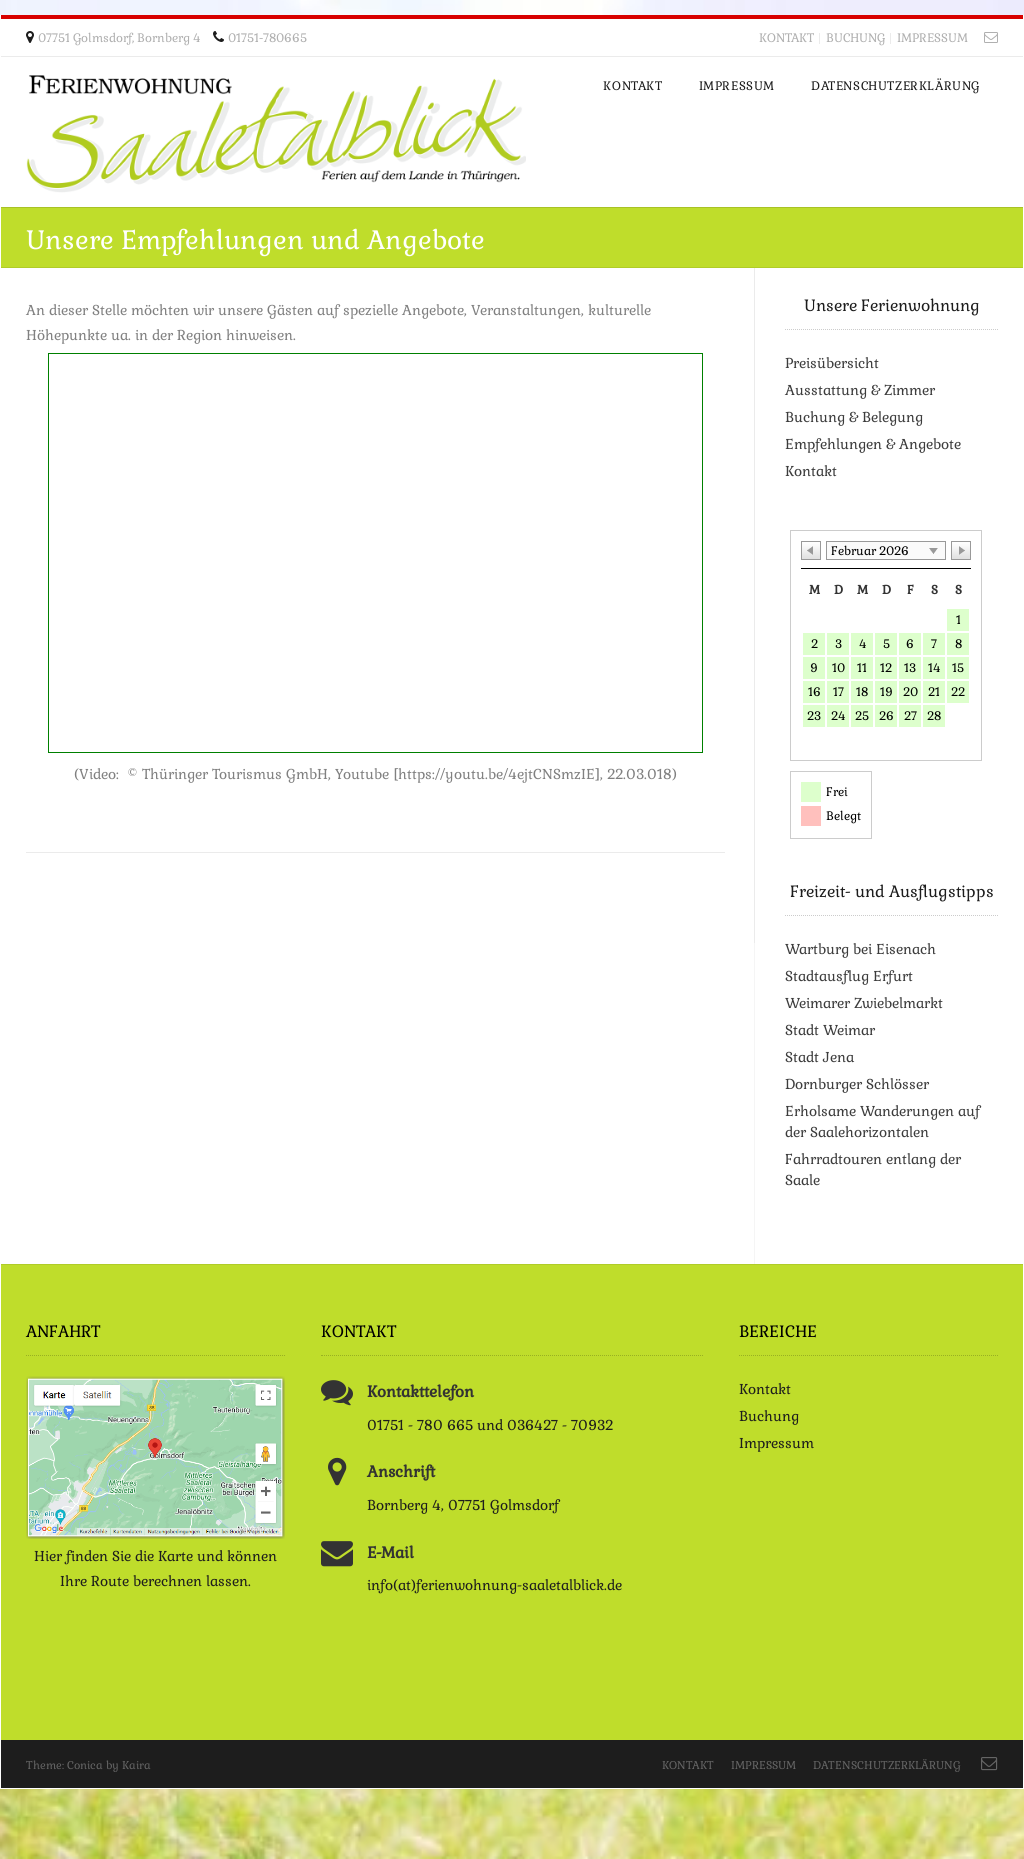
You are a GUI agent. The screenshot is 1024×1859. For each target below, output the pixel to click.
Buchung (855, 38)
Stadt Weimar (830, 1030)
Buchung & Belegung (854, 417)
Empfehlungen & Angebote (873, 444)
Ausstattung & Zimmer (860, 390)
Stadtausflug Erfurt (849, 976)
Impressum (932, 38)
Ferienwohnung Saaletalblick (276, 134)
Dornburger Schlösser (857, 1084)
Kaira (136, 1765)
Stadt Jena (819, 1057)
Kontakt (786, 38)
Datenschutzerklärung (887, 1765)
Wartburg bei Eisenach (860, 949)
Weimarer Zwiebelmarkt (864, 1003)
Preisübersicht (832, 363)
